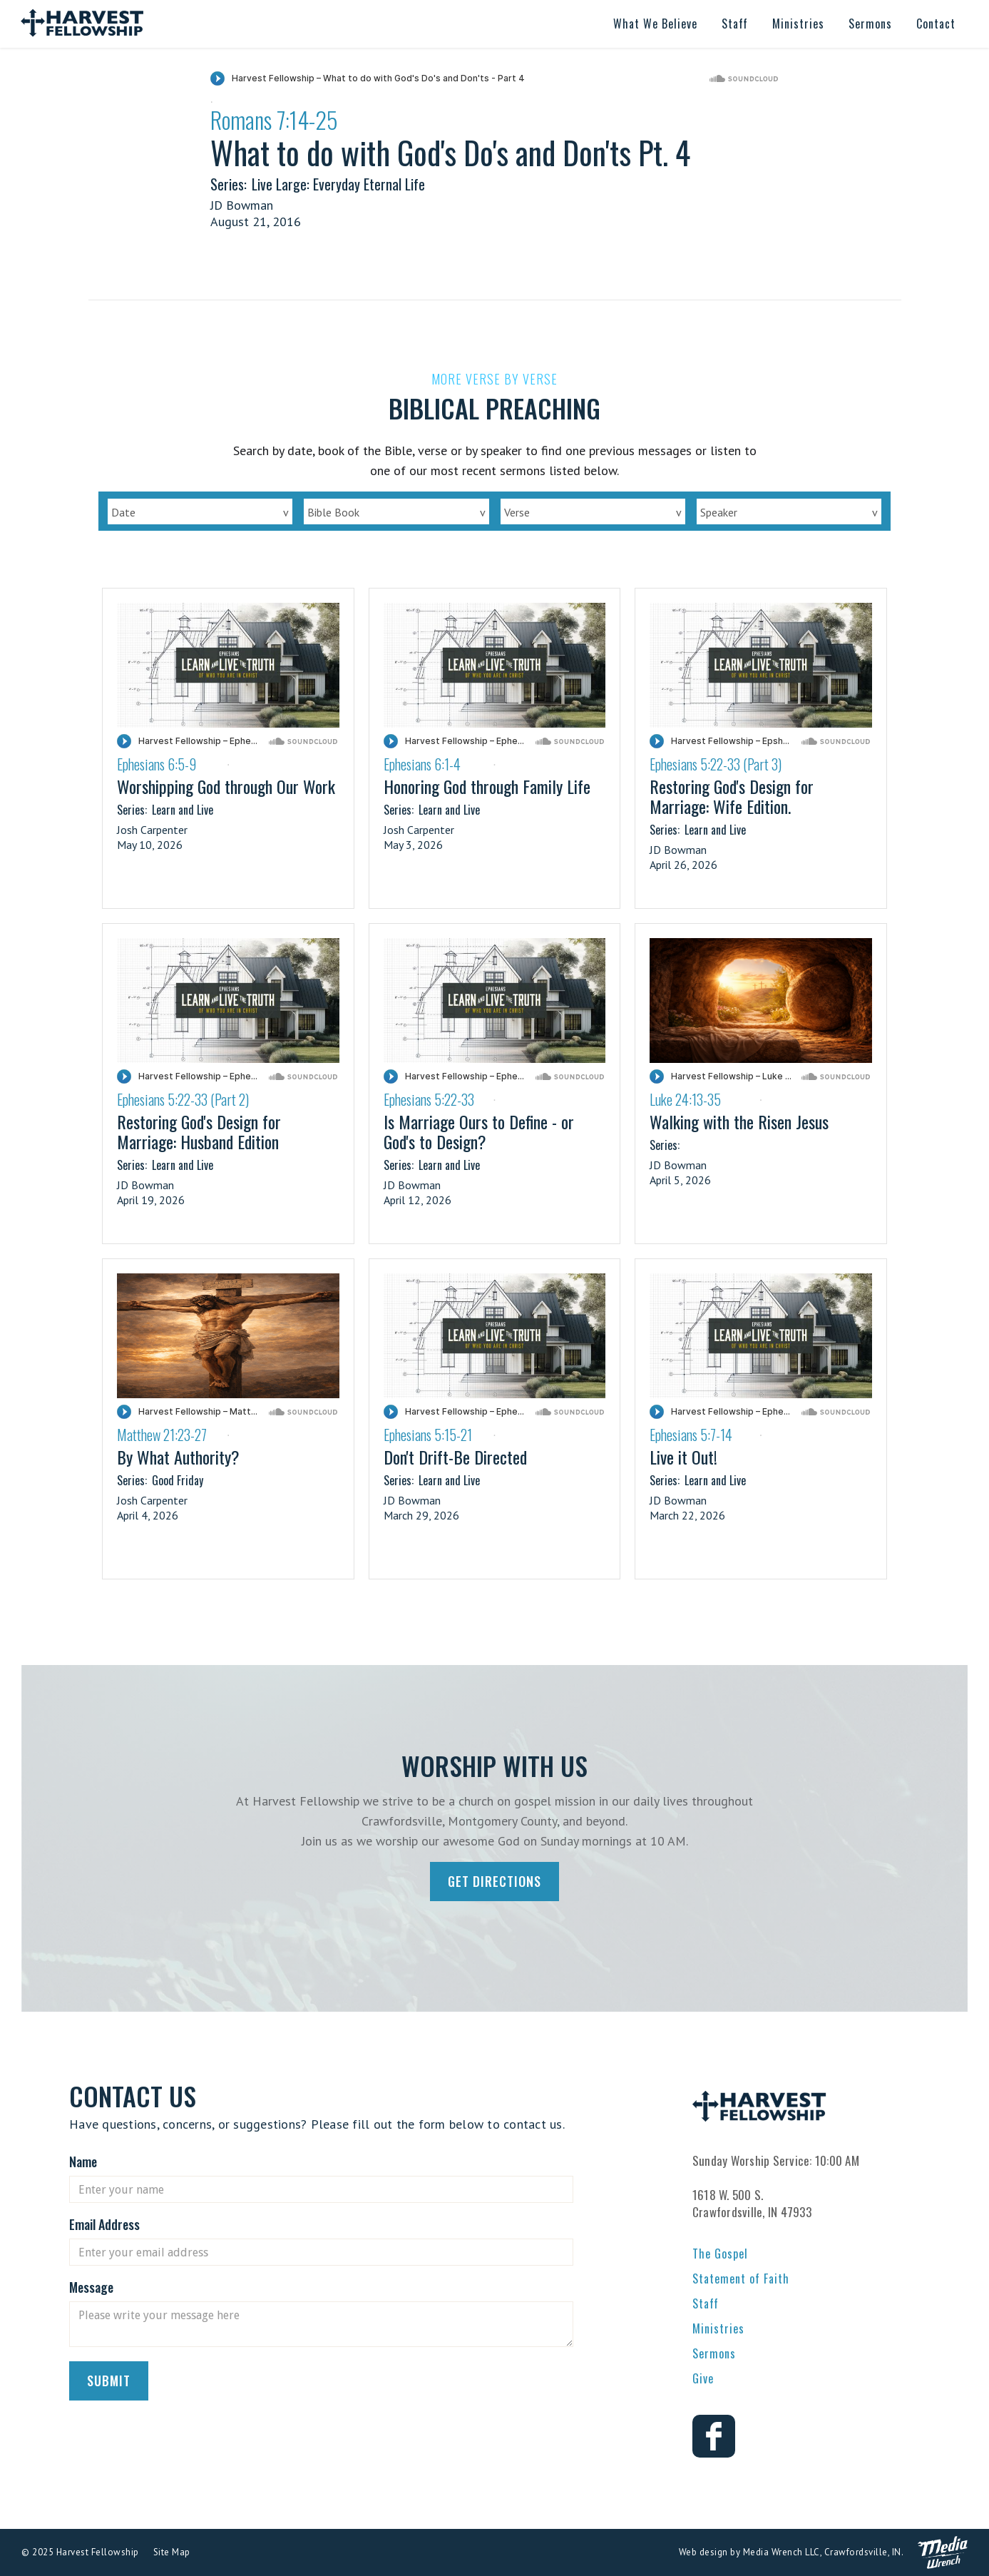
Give (703, 2378)
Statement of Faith (740, 2278)
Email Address (104, 2224)
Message (91, 2287)
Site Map (171, 2552)
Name (83, 2161)
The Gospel (720, 2253)
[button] (655, 24)
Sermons (714, 2353)
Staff (705, 2303)
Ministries (718, 2328)
